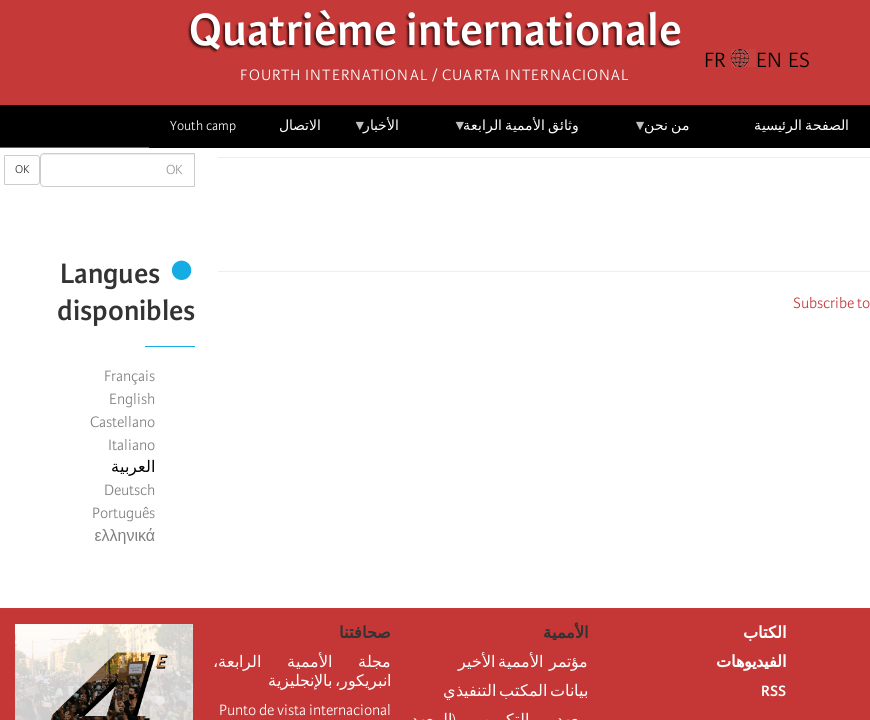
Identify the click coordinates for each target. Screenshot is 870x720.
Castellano (122, 422)
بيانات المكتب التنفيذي (515, 691)
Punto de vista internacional (305, 710)
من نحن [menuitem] (661, 132)
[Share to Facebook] (600, 220)
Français (129, 376)
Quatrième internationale (435, 35)
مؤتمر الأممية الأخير (523, 662)
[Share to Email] (516, 220)
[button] (488, 220)
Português (123, 513)
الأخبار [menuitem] (376, 132)
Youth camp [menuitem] (203, 125)
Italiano (131, 445)
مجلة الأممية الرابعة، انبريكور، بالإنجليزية (302, 671)
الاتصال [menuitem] (300, 125)
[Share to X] (572, 220)
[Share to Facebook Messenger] (544, 220)
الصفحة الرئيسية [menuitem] (801, 125)
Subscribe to (831, 303)
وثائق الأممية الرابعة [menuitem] (516, 132)
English (132, 399)
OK (22, 169)
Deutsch (129, 490)
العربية (133, 467)
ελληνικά (124, 536)
